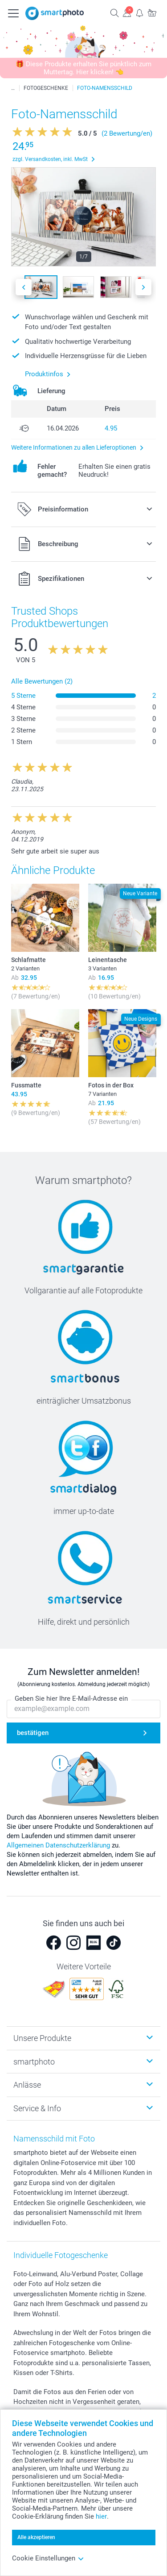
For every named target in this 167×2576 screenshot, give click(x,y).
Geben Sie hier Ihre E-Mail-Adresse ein (71, 1699)
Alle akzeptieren (36, 2537)
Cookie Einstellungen (48, 2558)
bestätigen (33, 1733)
